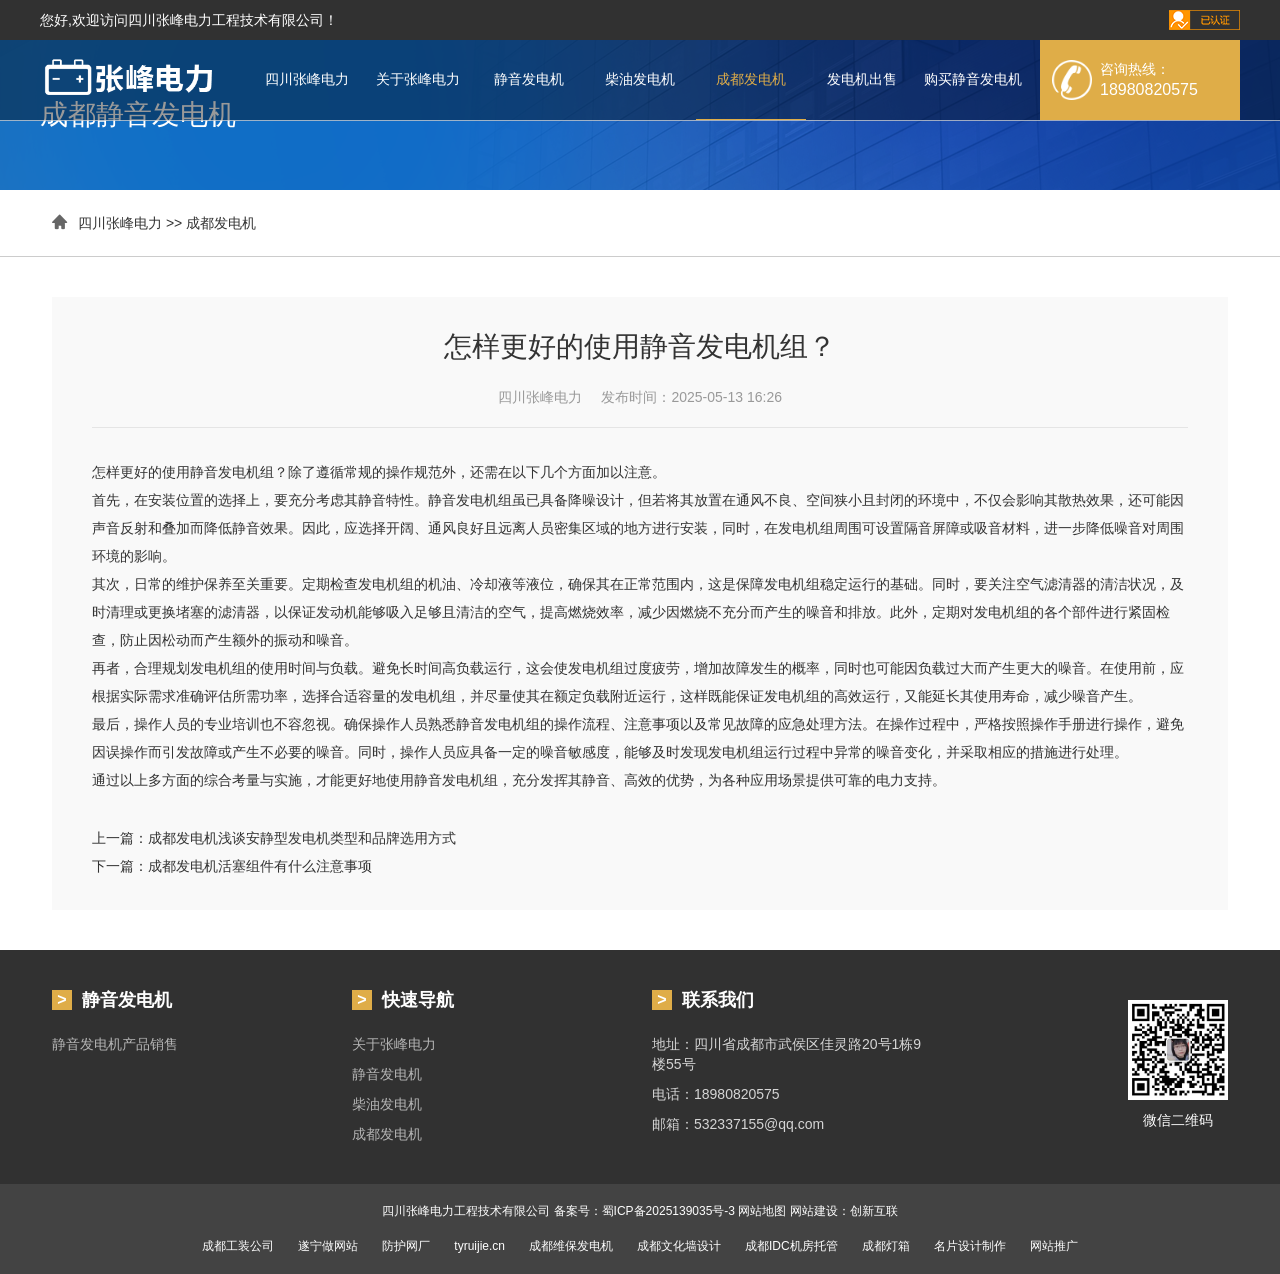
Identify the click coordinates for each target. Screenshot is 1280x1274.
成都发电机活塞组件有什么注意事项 (260, 866)
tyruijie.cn (479, 1246)
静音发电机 (529, 79)
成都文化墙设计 (679, 1246)
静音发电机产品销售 (115, 1044)
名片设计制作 (970, 1246)
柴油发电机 (640, 79)
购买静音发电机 (973, 79)
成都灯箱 (886, 1246)
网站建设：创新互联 (844, 1211)
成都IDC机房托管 (791, 1246)
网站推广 (1054, 1246)
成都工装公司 (238, 1246)
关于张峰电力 (418, 79)
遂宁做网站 (328, 1246)
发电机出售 (862, 79)
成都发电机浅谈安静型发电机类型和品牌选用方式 (302, 838)
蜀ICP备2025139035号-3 (668, 1211)
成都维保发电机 (571, 1246)
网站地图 (762, 1211)
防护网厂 (406, 1246)
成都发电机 (751, 79)
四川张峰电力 (307, 79)
